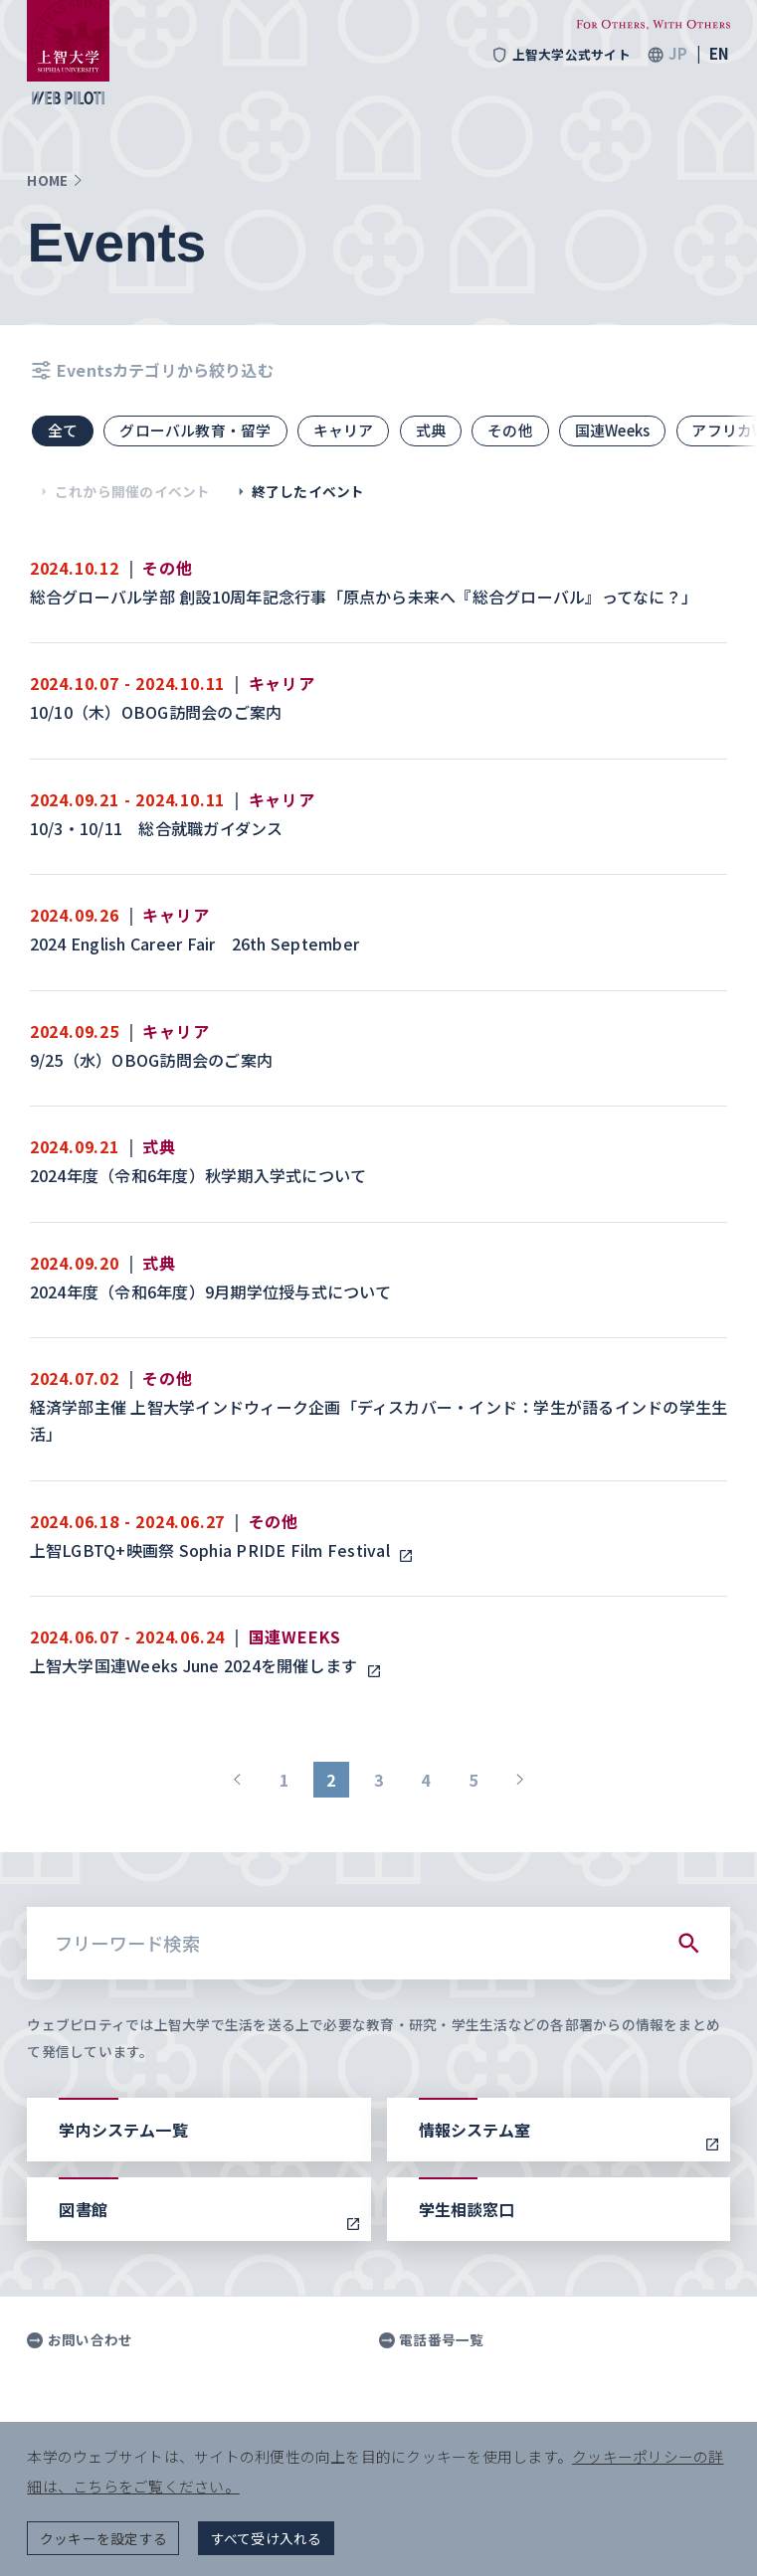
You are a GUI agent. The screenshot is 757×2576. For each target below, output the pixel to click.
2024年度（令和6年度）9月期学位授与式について (213, 1291)
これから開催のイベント (121, 491)
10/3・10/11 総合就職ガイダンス (158, 828)
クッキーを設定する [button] (103, 2538)
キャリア (343, 430)
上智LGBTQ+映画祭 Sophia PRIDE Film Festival (214, 1550)
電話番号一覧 (431, 2340)
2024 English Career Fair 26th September (197, 943)
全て (63, 430)
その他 (510, 430)
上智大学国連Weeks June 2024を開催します (198, 1665)
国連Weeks (613, 430)
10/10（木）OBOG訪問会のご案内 (158, 712)
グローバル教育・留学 (195, 430)
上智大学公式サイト (560, 55)
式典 (431, 430)
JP (677, 54)
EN (719, 54)
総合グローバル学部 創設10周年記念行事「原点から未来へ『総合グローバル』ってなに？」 (366, 596)
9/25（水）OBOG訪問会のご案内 (154, 1060)
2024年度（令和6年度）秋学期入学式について (200, 1175)
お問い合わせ (79, 2340)
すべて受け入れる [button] (266, 2538)
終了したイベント (297, 491)
